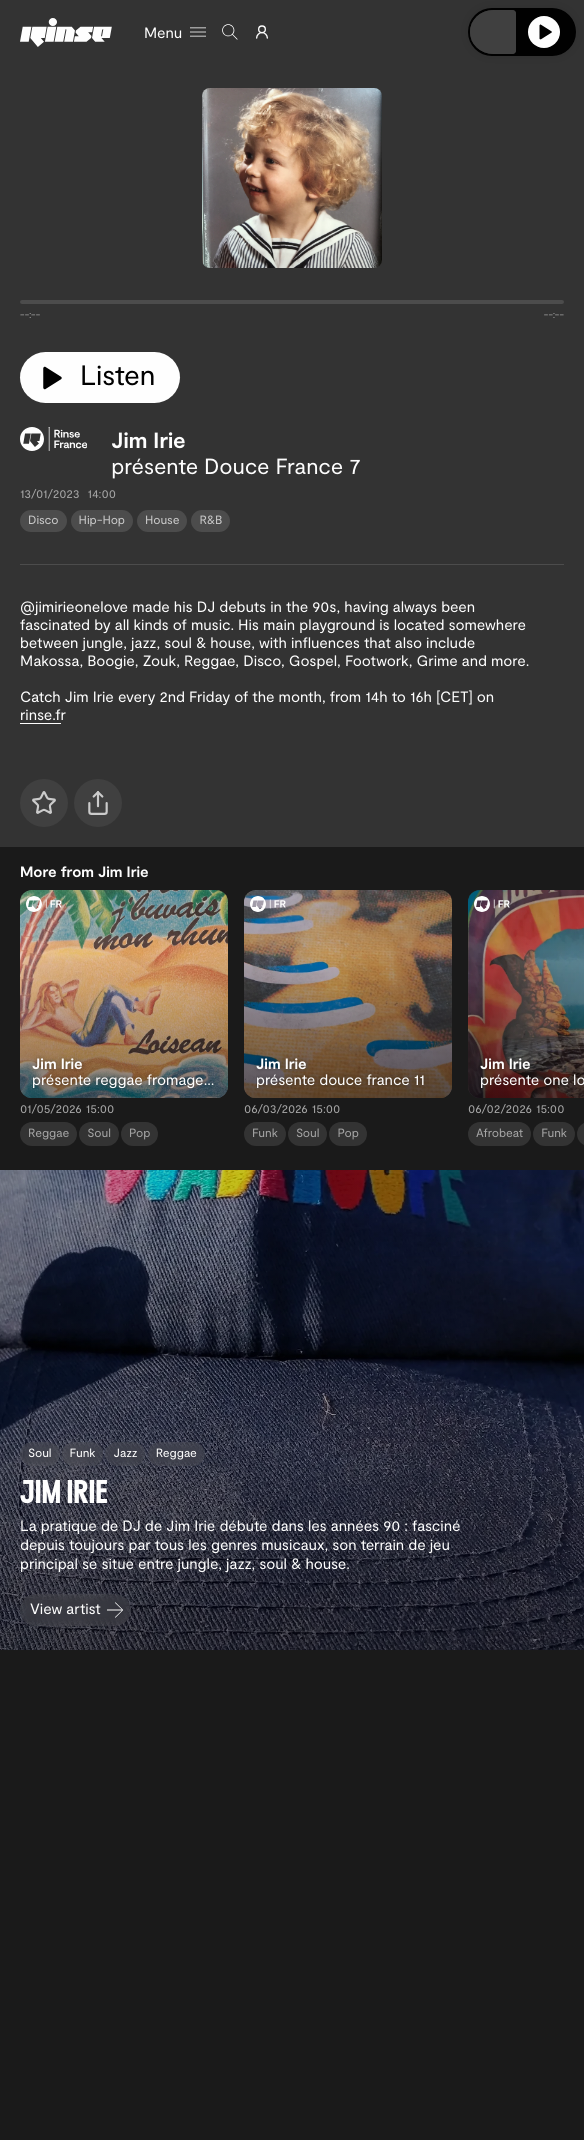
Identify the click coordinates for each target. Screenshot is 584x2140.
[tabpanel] (292, 306)
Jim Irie (148, 440)
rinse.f (40, 714)
